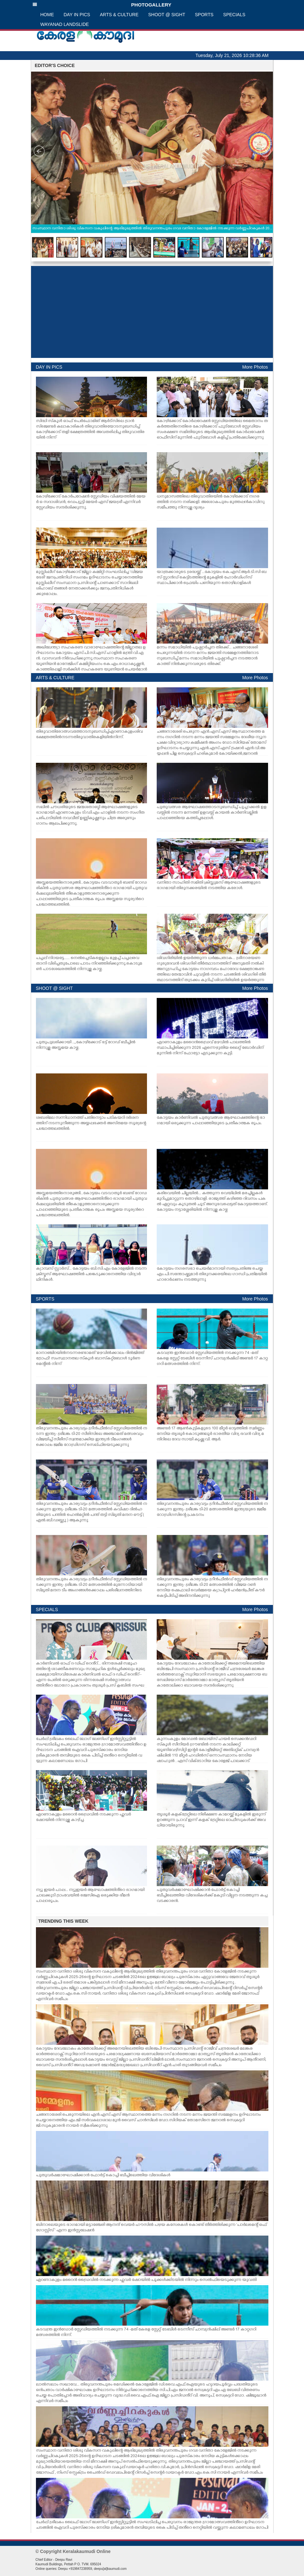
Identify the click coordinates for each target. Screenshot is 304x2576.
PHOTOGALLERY (102, 4)
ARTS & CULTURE (119, 14)
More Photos (255, 367)
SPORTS (204, 14)
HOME (47, 14)
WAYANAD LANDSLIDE (64, 24)
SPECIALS (234, 14)
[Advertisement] (152, 312)
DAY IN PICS (77, 14)
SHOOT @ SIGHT (166, 14)
